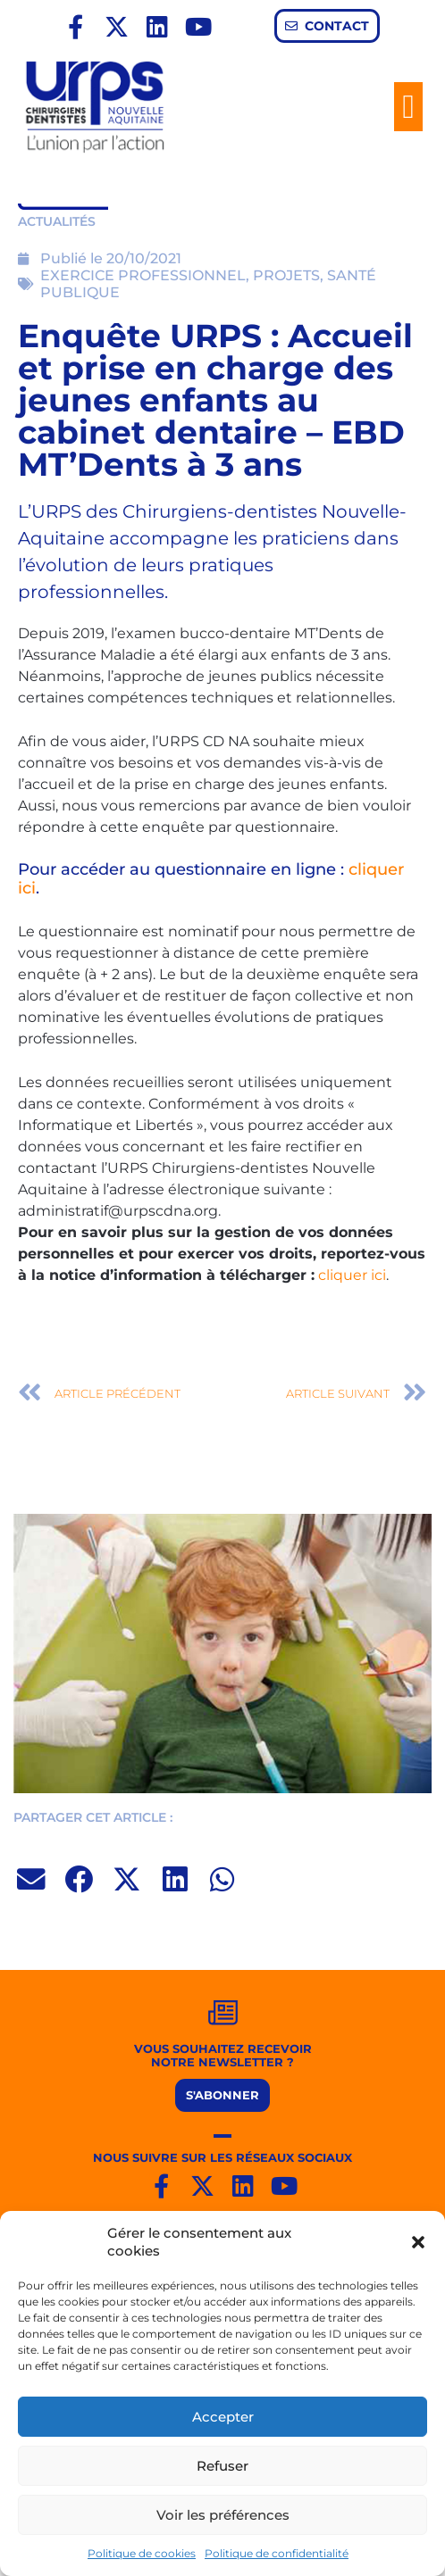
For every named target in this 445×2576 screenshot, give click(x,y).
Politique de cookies (142, 2553)
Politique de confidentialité (276, 2553)
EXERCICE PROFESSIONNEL (143, 275)
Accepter (223, 2416)
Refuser (222, 2465)
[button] (418, 2242)
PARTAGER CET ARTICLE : (92, 1817)
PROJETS (286, 275)
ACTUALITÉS (57, 221)
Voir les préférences (223, 2514)
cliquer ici (352, 1275)
